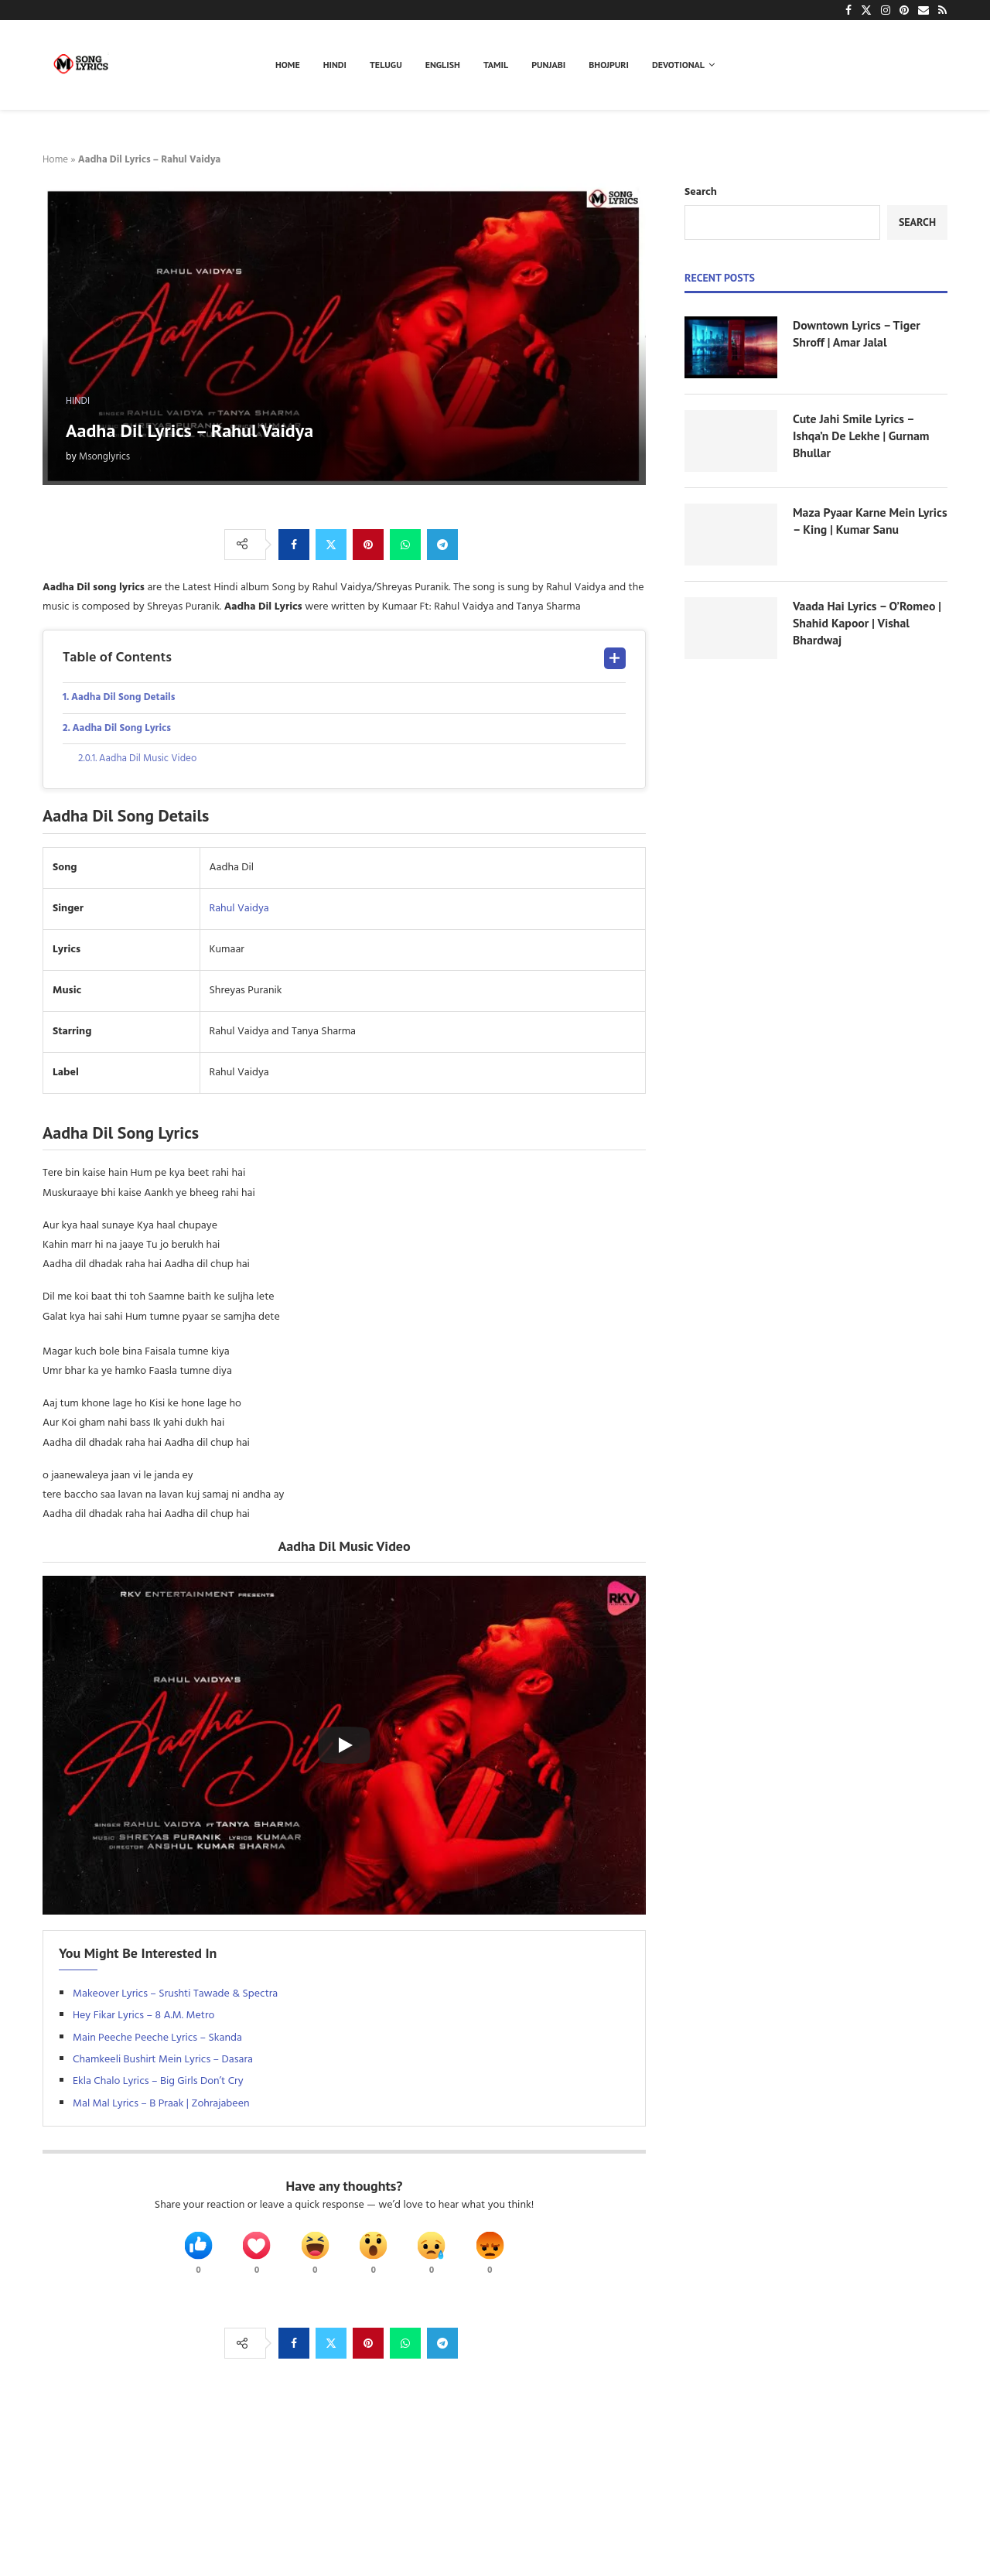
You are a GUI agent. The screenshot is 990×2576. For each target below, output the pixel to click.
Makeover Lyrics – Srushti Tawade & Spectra (175, 1997)
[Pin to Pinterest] (368, 544)
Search (700, 192)
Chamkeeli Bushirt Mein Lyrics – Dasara (163, 2063)
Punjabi (548, 64)
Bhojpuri (609, 64)
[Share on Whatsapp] (405, 544)
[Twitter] (866, 10)
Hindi (334, 64)
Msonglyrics (104, 457)
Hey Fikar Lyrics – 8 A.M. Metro (145, 2019)
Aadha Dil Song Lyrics (125, 730)
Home (287, 64)
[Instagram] (885, 10)
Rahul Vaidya (239, 912)
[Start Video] (344, 1748)
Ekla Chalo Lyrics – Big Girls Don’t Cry (158, 2085)
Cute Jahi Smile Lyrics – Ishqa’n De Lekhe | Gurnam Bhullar (862, 436)
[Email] (923, 10)
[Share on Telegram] (442, 544)
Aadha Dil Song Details (127, 698)
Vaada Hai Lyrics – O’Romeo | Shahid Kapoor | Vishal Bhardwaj (868, 623)
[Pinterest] (904, 10)
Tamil (495, 64)
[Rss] (942, 10)
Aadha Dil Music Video (153, 761)
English (442, 64)
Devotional (678, 64)
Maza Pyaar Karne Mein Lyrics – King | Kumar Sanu (862, 520)
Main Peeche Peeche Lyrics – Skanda (157, 2041)
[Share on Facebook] (293, 544)
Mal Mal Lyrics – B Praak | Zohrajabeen (161, 2107)
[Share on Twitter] (331, 544)
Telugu (386, 64)
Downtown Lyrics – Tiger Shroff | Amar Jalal (857, 333)
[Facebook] (848, 10)
